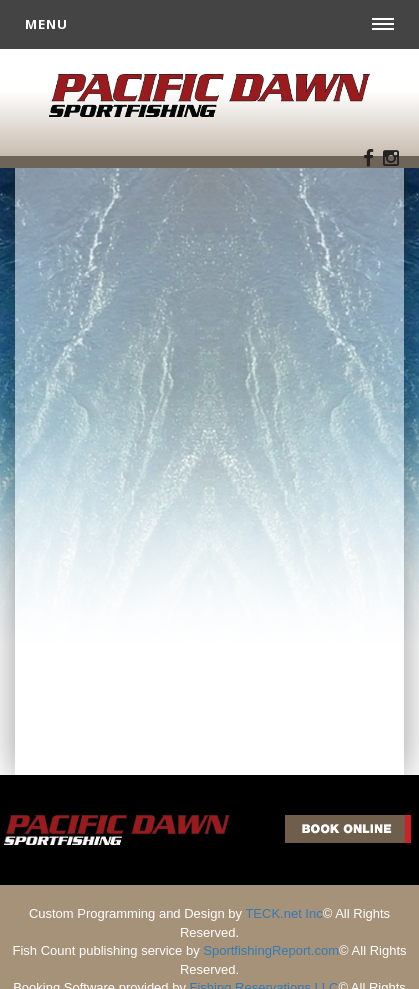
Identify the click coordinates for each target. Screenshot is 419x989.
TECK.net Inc (283, 913)
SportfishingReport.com (271, 950)
